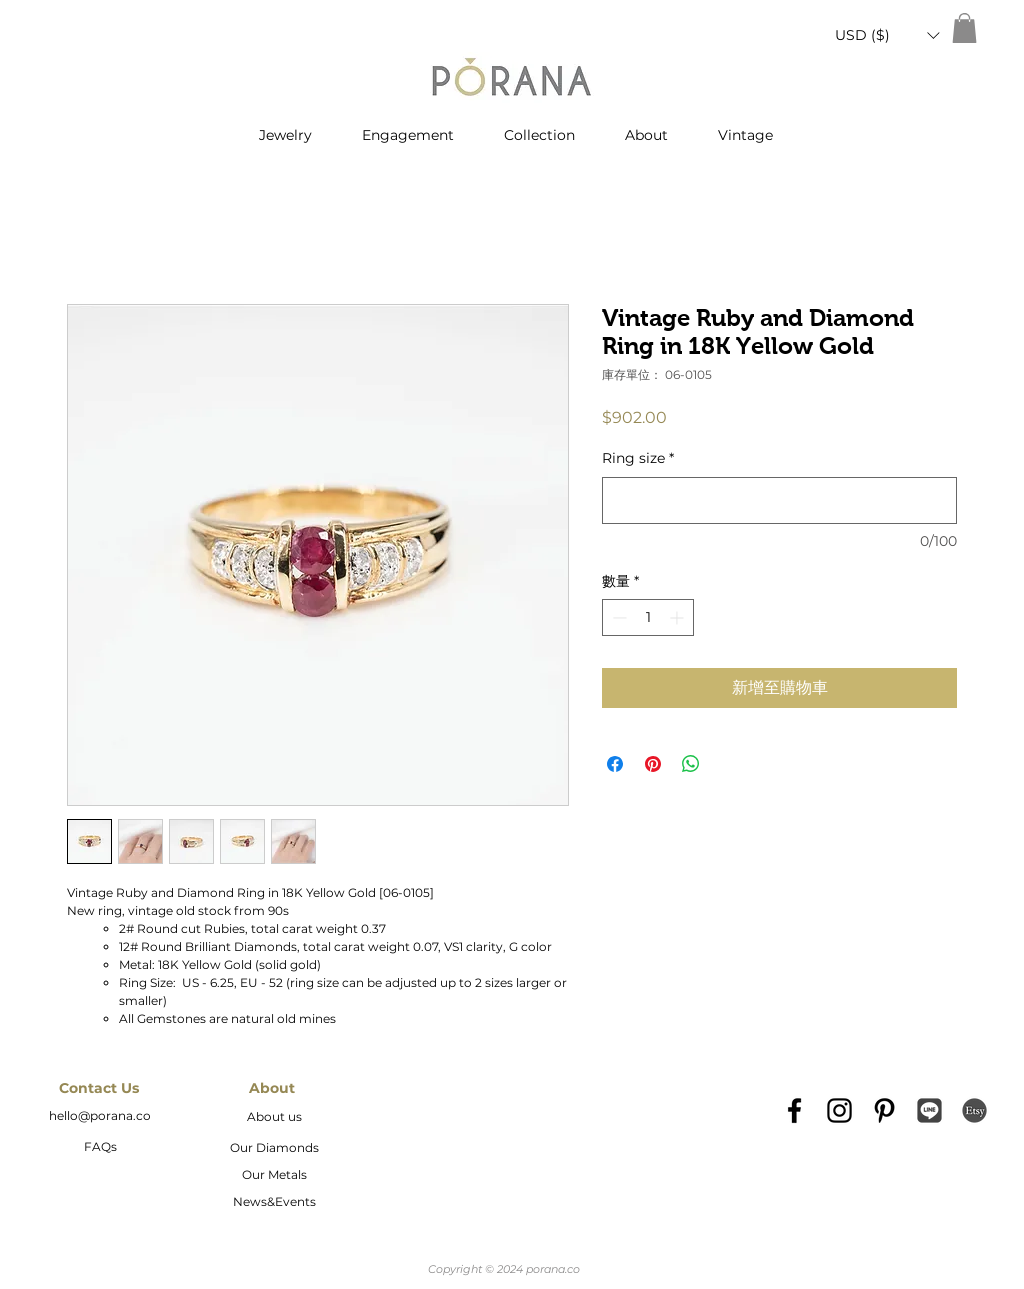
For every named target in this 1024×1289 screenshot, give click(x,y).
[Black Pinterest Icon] (884, 1110)
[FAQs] (100, 1148)
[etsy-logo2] (974, 1110)
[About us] (274, 1118)
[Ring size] (779, 500)
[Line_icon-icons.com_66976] (929, 1110)
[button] (887, 35)
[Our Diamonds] (274, 1149)
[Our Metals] (274, 1176)
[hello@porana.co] (100, 1117)
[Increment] (678, 617)
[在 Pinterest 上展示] (653, 764)
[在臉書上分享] (615, 764)
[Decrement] (617, 617)
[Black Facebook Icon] (794, 1110)
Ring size (638, 458)
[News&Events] (274, 1203)
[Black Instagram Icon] (839, 1110)
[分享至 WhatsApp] (691, 764)
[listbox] (887, 35)
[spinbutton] (648, 617)
